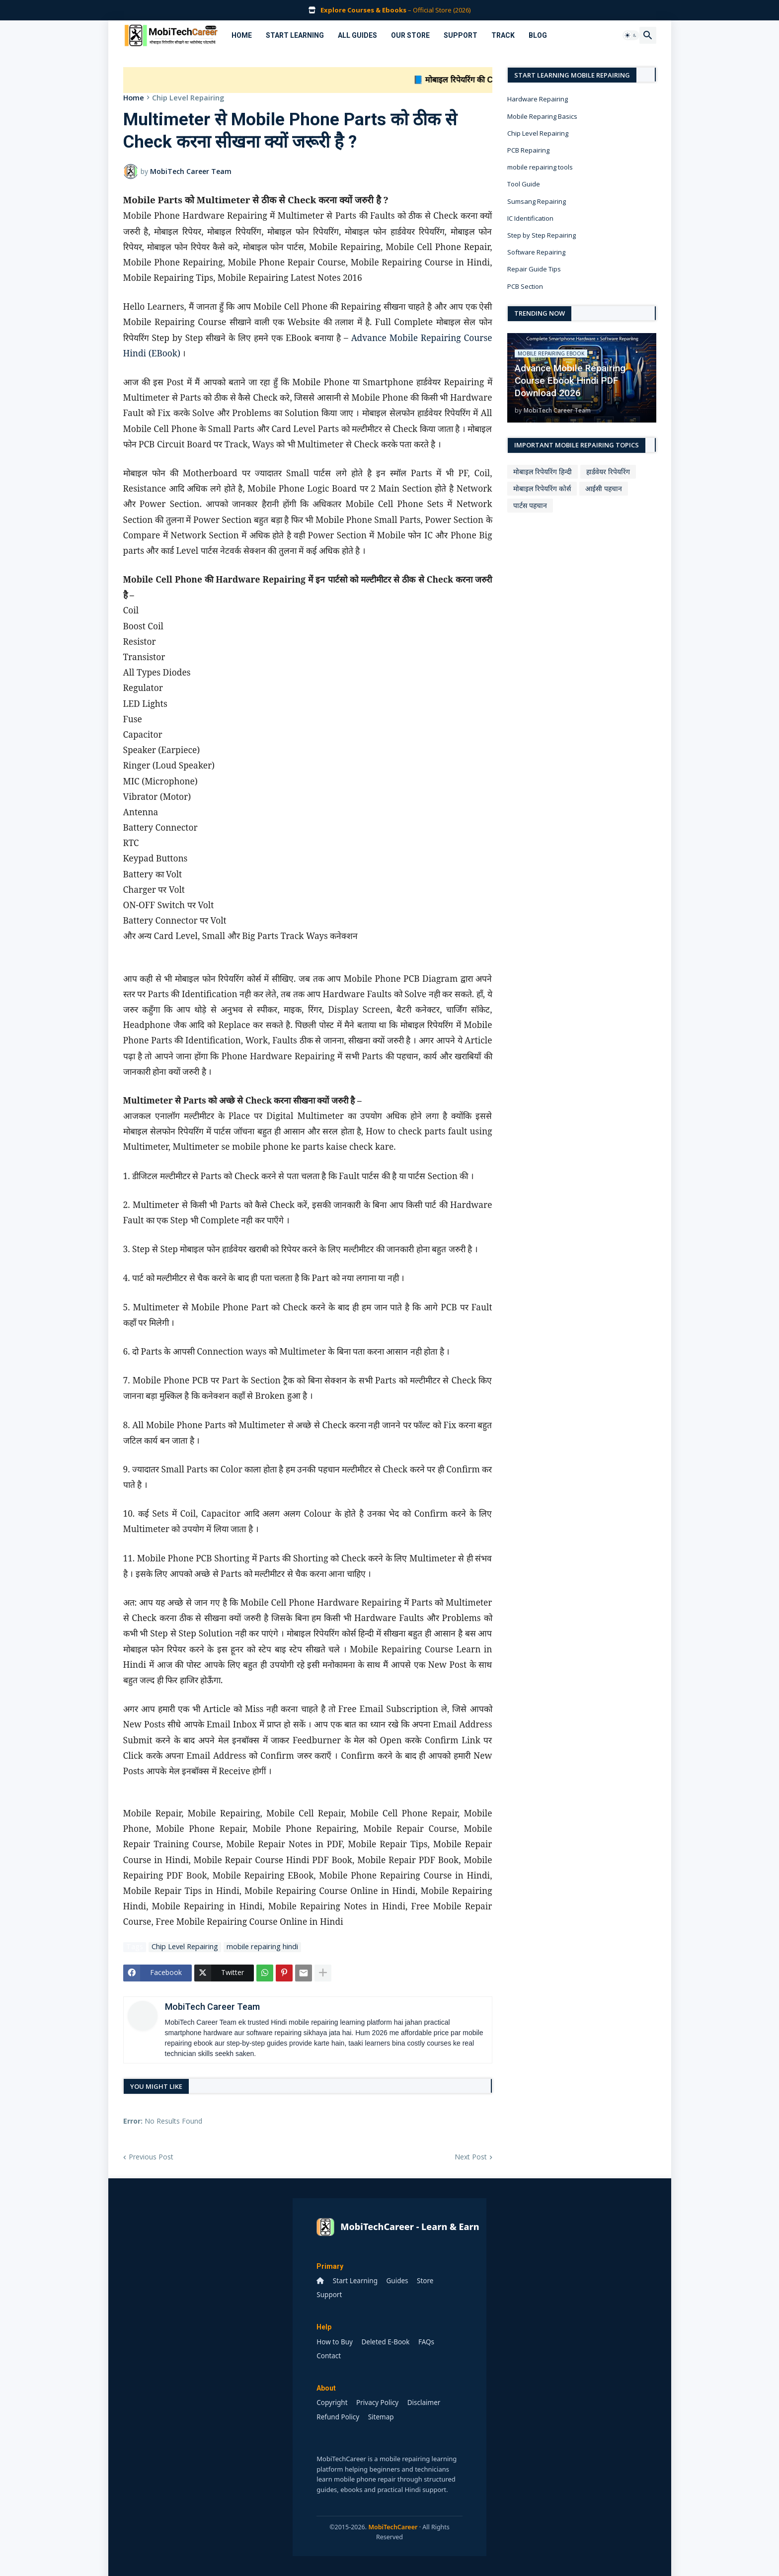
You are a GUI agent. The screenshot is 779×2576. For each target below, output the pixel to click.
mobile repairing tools (540, 167)
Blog (538, 35)
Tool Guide (523, 183)
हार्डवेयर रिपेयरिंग (608, 471)
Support (460, 35)
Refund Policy (337, 2416)
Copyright (331, 2402)
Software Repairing (536, 252)
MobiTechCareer (392, 2527)
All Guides (357, 35)
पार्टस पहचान (530, 505)
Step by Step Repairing (541, 235)
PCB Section (525, 286)
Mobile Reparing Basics (542, 116)
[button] (631, 35)
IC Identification (530, 218)
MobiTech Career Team (212, 2006)
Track (503, 35)
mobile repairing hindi (262, 1947)
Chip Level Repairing (188, 97)
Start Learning (295, 35)
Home (242, 35)
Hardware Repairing (537, 98)
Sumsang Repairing (536, 201)
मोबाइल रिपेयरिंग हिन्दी (542, 471)
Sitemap (381, 2416)
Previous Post (151, 2156)
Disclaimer (424, 2402)
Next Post (471, 2156)
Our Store (410, 35)
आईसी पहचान (603, 488)
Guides (397, 2280)
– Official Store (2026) (395, 9)
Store (425, 2280)
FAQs (426, 2341)
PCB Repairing (528, 150)
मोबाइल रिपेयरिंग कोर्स (542, 488)
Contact (328, 2355)
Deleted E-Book (385, 2341)
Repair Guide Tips (534, 268)
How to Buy (334, 2341)
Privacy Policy (377, 2402)
